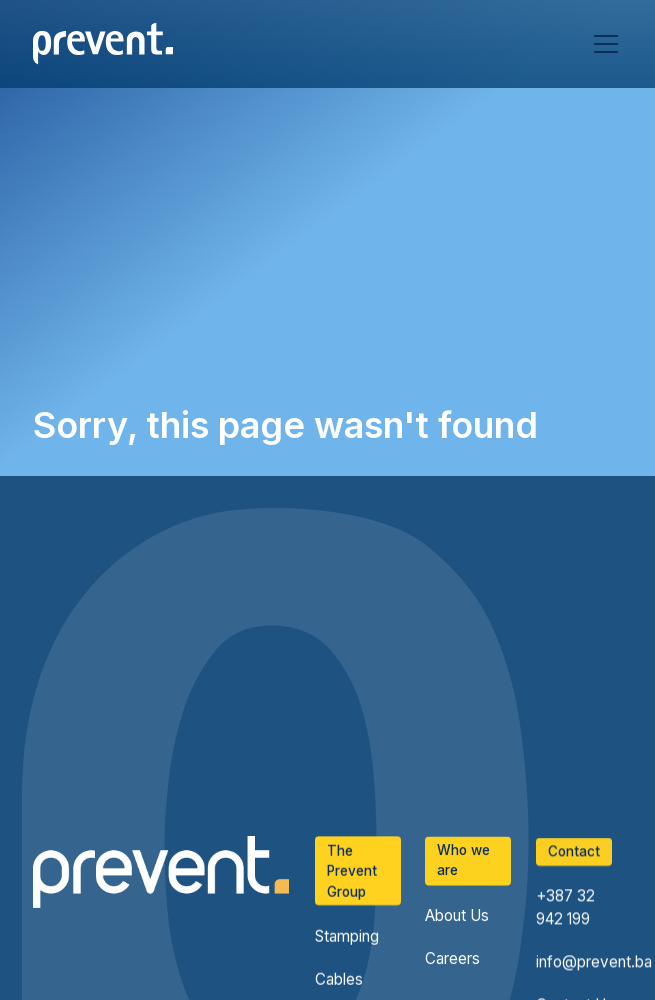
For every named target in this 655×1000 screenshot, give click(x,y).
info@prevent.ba (594, 964)
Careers (452, 959)
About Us (457, 916)
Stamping (347, 936)
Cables (339, 979)
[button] (602, 44)
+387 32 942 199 (565, 910)
